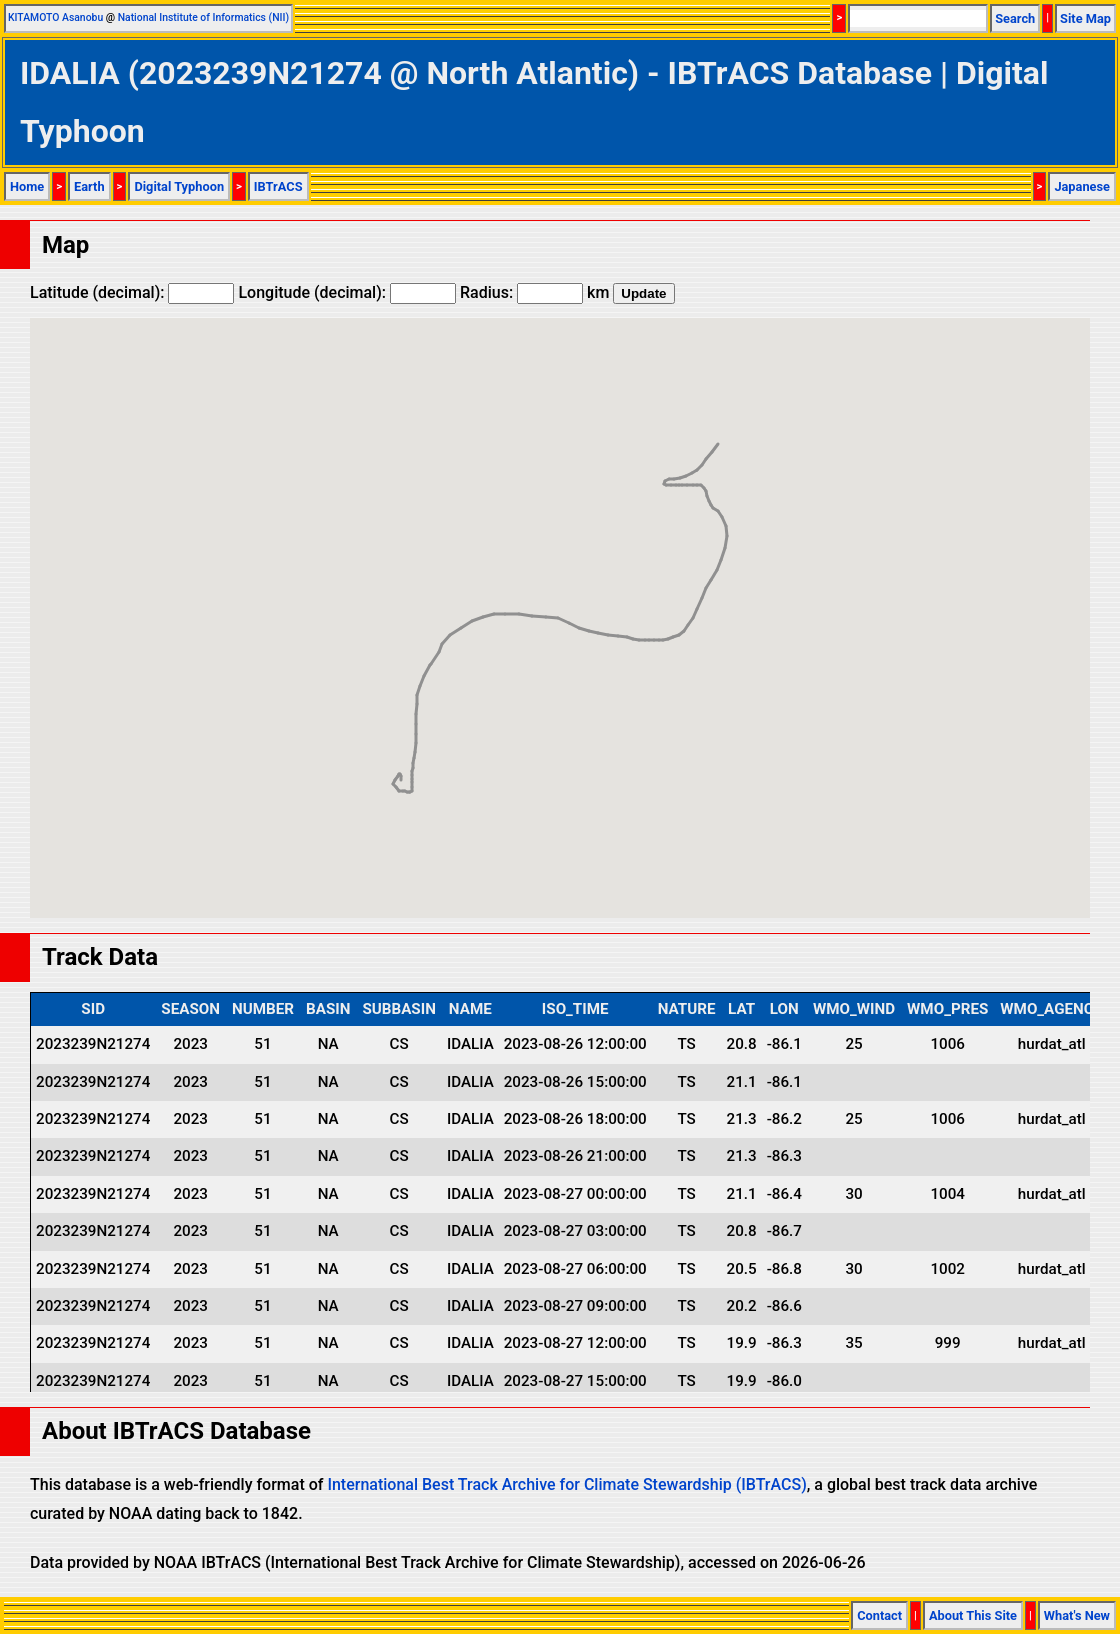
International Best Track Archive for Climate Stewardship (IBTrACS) (566, 1484)
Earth (89, 186)
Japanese (1082, 186)
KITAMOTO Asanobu (55, 17)
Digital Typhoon (179, 186)
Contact (879, 1615)
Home (27, 186)
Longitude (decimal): (347, 292)
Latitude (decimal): (132, 292)
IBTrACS (278, 186)
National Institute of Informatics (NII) (203, 17)
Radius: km (534, 292)
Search (1015, 18)
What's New (1077, 1615)
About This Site (973, 1615)
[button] (410, 773)
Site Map (1085, 18)
